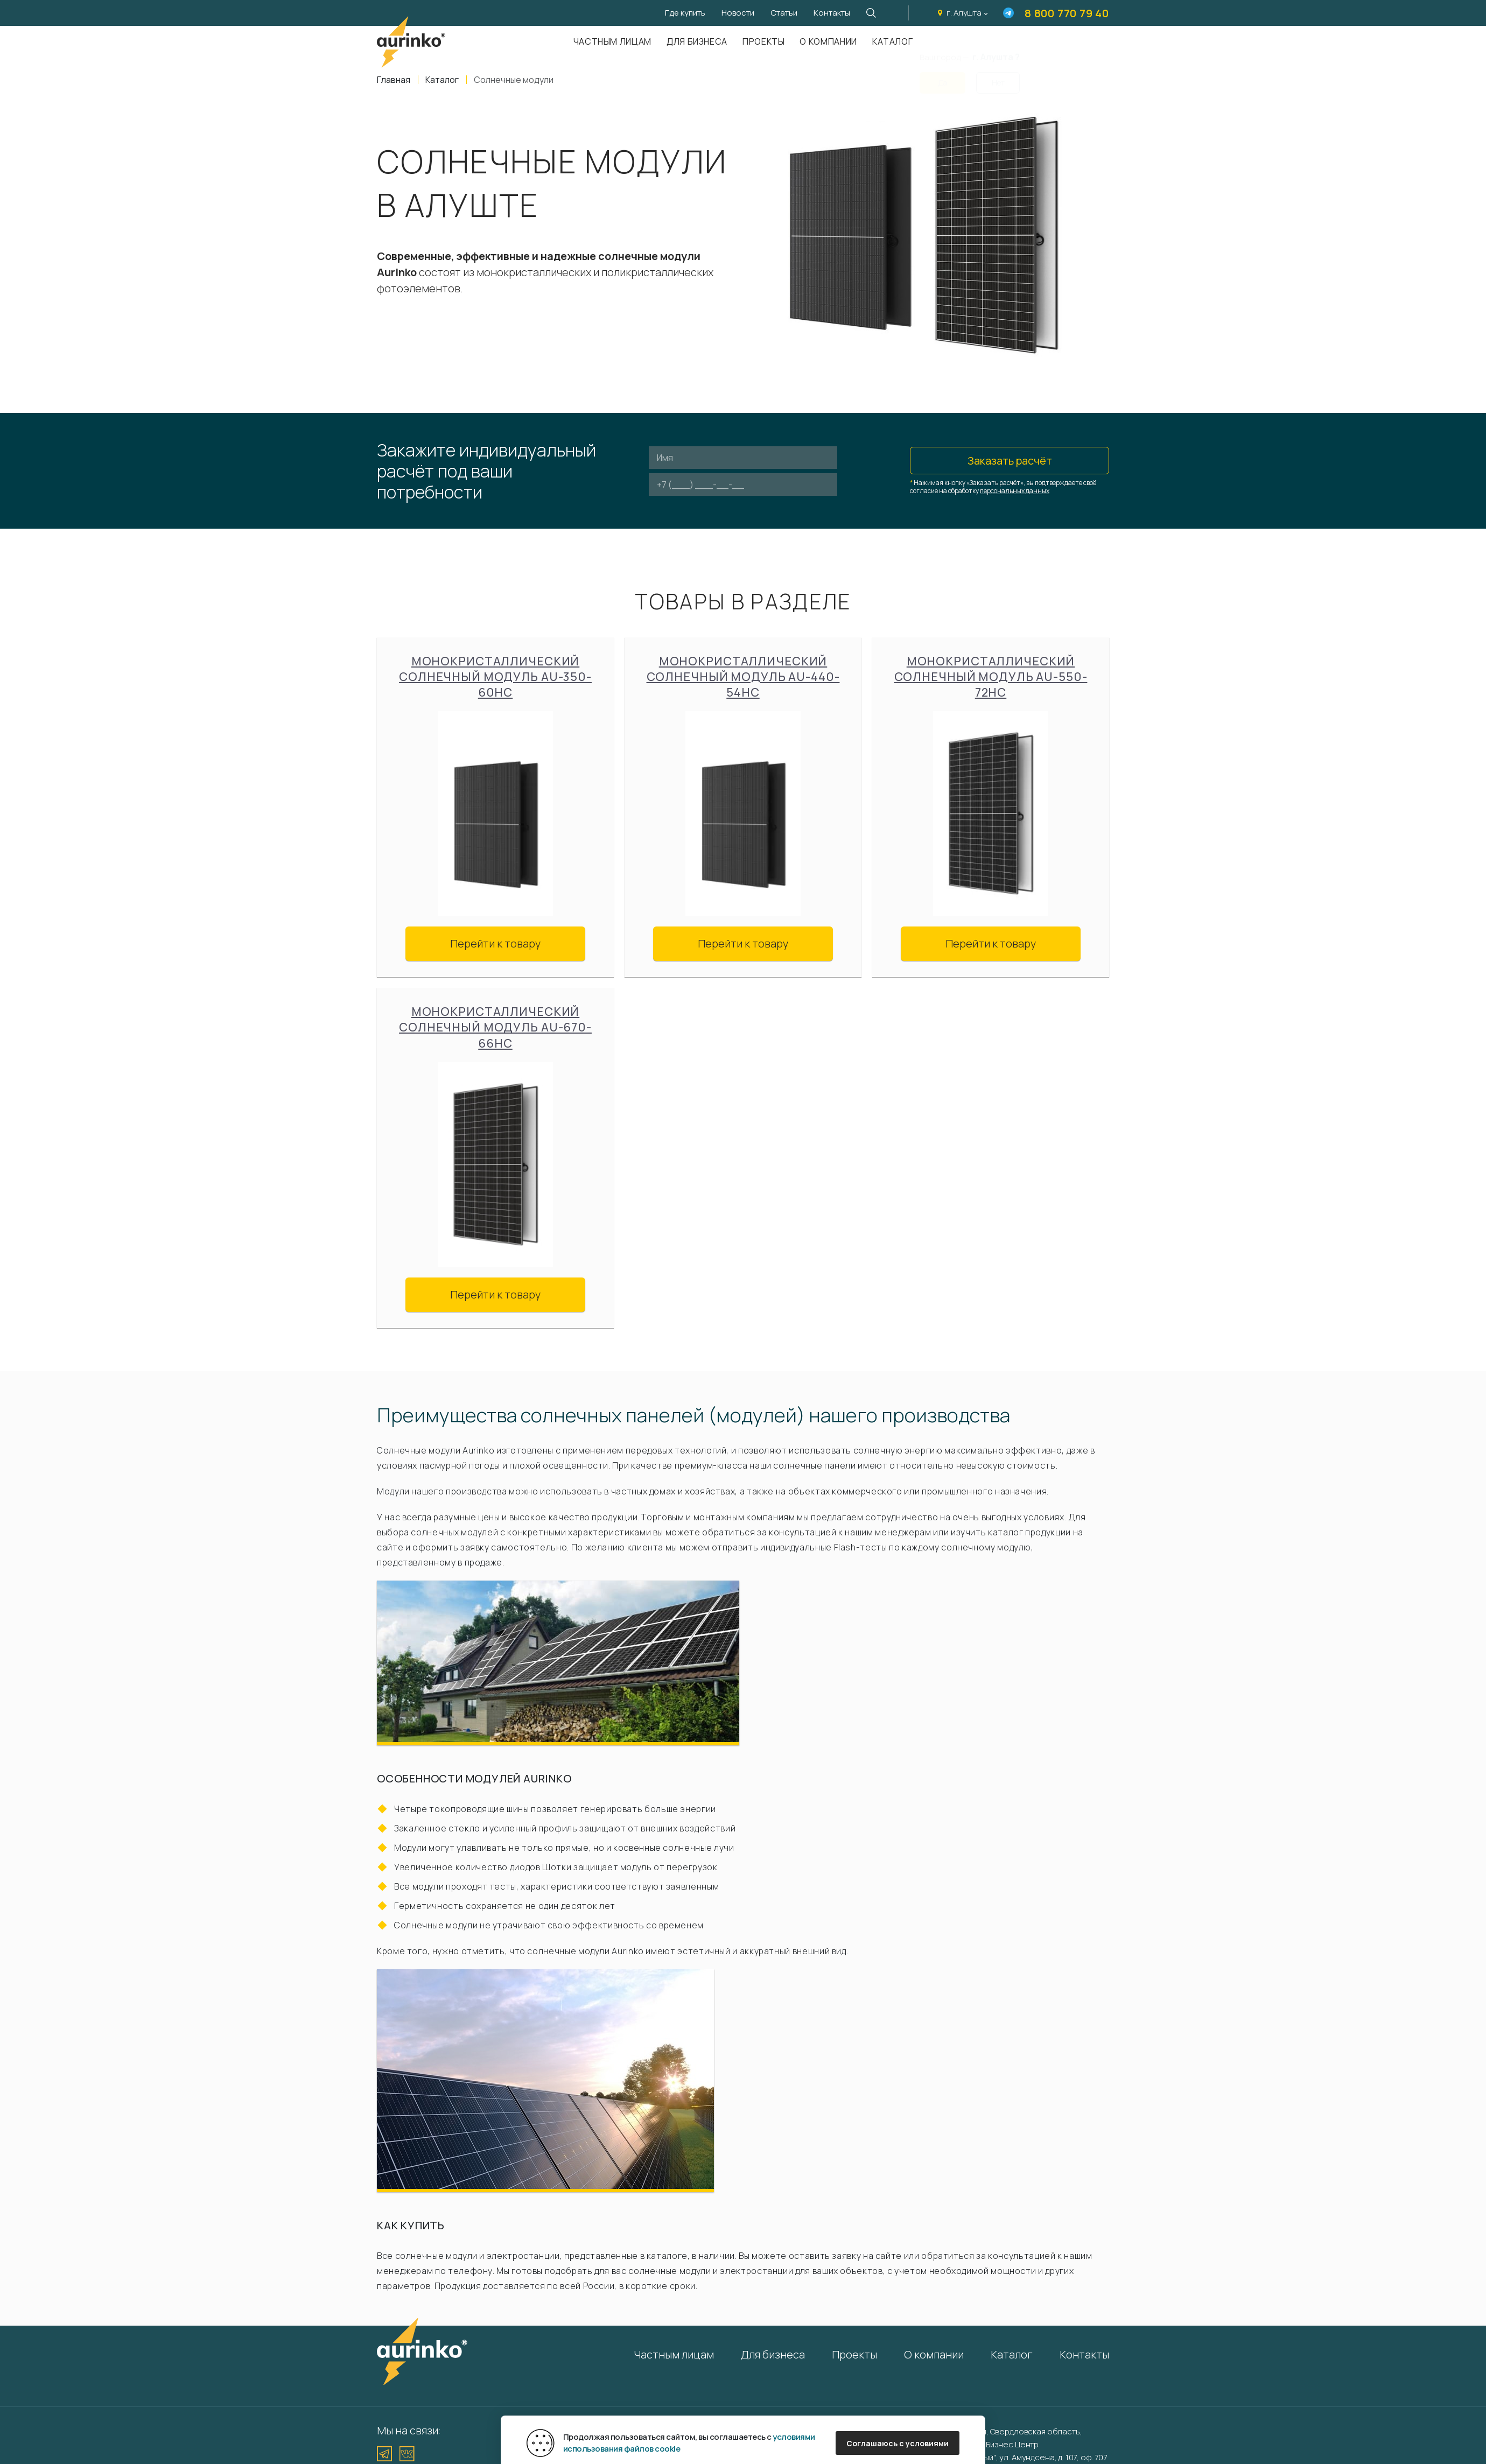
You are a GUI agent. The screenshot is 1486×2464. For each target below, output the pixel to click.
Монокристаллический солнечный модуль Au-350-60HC (495, 677)
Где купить (685, 12)
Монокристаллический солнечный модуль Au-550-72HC (991, 677)
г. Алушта (964, 12)
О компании (828, 41)
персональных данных (1014, 490)
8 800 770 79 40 (1067, 13)
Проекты (763, 41)
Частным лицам (612, 41)
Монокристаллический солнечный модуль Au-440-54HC (743, 677)
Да (942, 76)
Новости (737, 12)
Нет (998, 76)
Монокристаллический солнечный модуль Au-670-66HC (495, 1027)
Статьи (783, 12)
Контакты (832, 12)
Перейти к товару (495, 943)
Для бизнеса (697, 41)
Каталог (892, 41)
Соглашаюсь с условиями (897, 2443)
